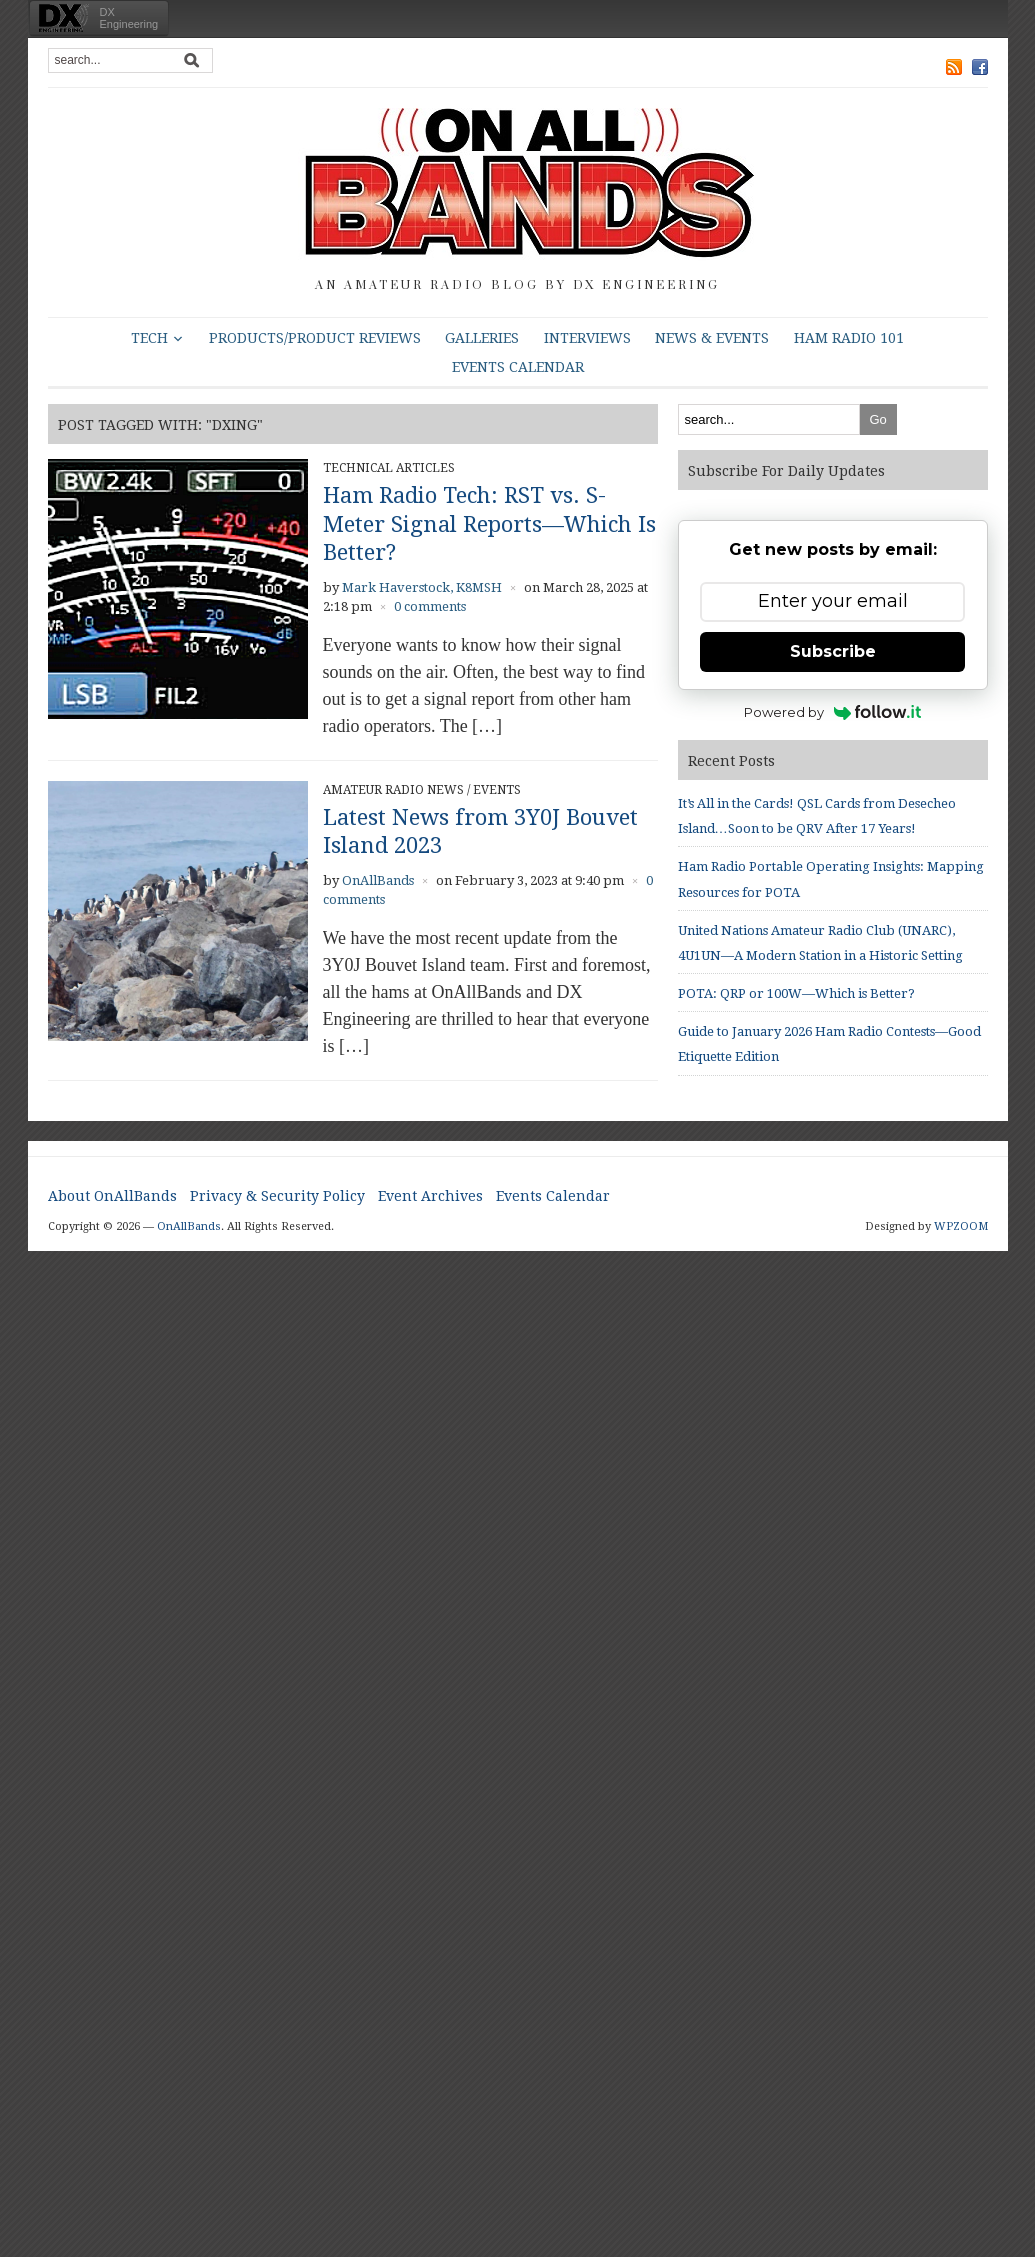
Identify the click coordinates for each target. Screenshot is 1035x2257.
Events (497, 790)
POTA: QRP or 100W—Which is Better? (796, 993)
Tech (149, 338)
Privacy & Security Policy (277, 1196)
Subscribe (833, 651)
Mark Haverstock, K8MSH (422, 587)
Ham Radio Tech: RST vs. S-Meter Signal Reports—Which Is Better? (489, 524)
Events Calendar (518, 367)
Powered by (832, 712)
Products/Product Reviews (315, 338)
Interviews (587, 338)
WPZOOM (961, 1226)
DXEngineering (129, 18)
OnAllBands (378, 880)
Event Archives (430, 1196)
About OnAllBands (112, 1196)
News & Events (712, 338)
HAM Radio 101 (849, 338)
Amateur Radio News (393, 790)
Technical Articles (389, 468)
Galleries (482, 338)
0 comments (430, 606)
